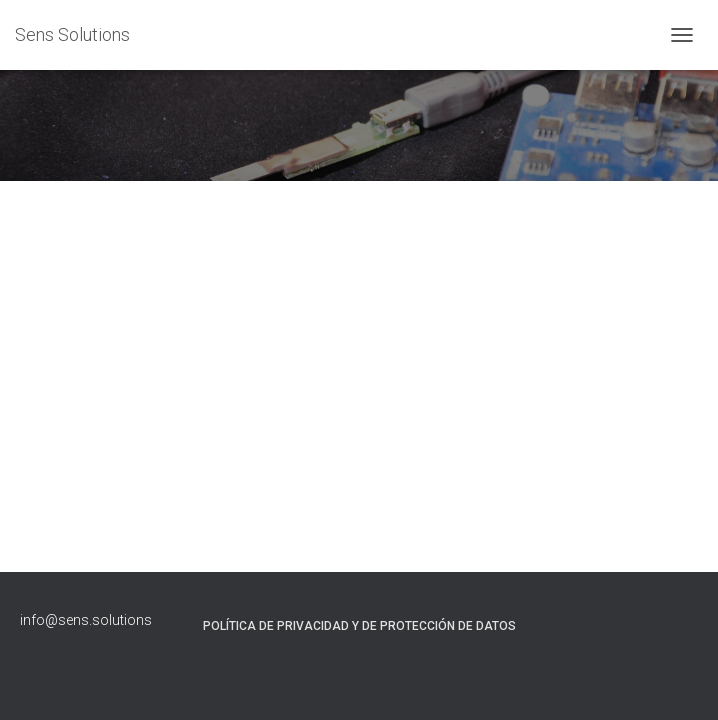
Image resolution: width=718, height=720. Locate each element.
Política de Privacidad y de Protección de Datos (359, 626)
